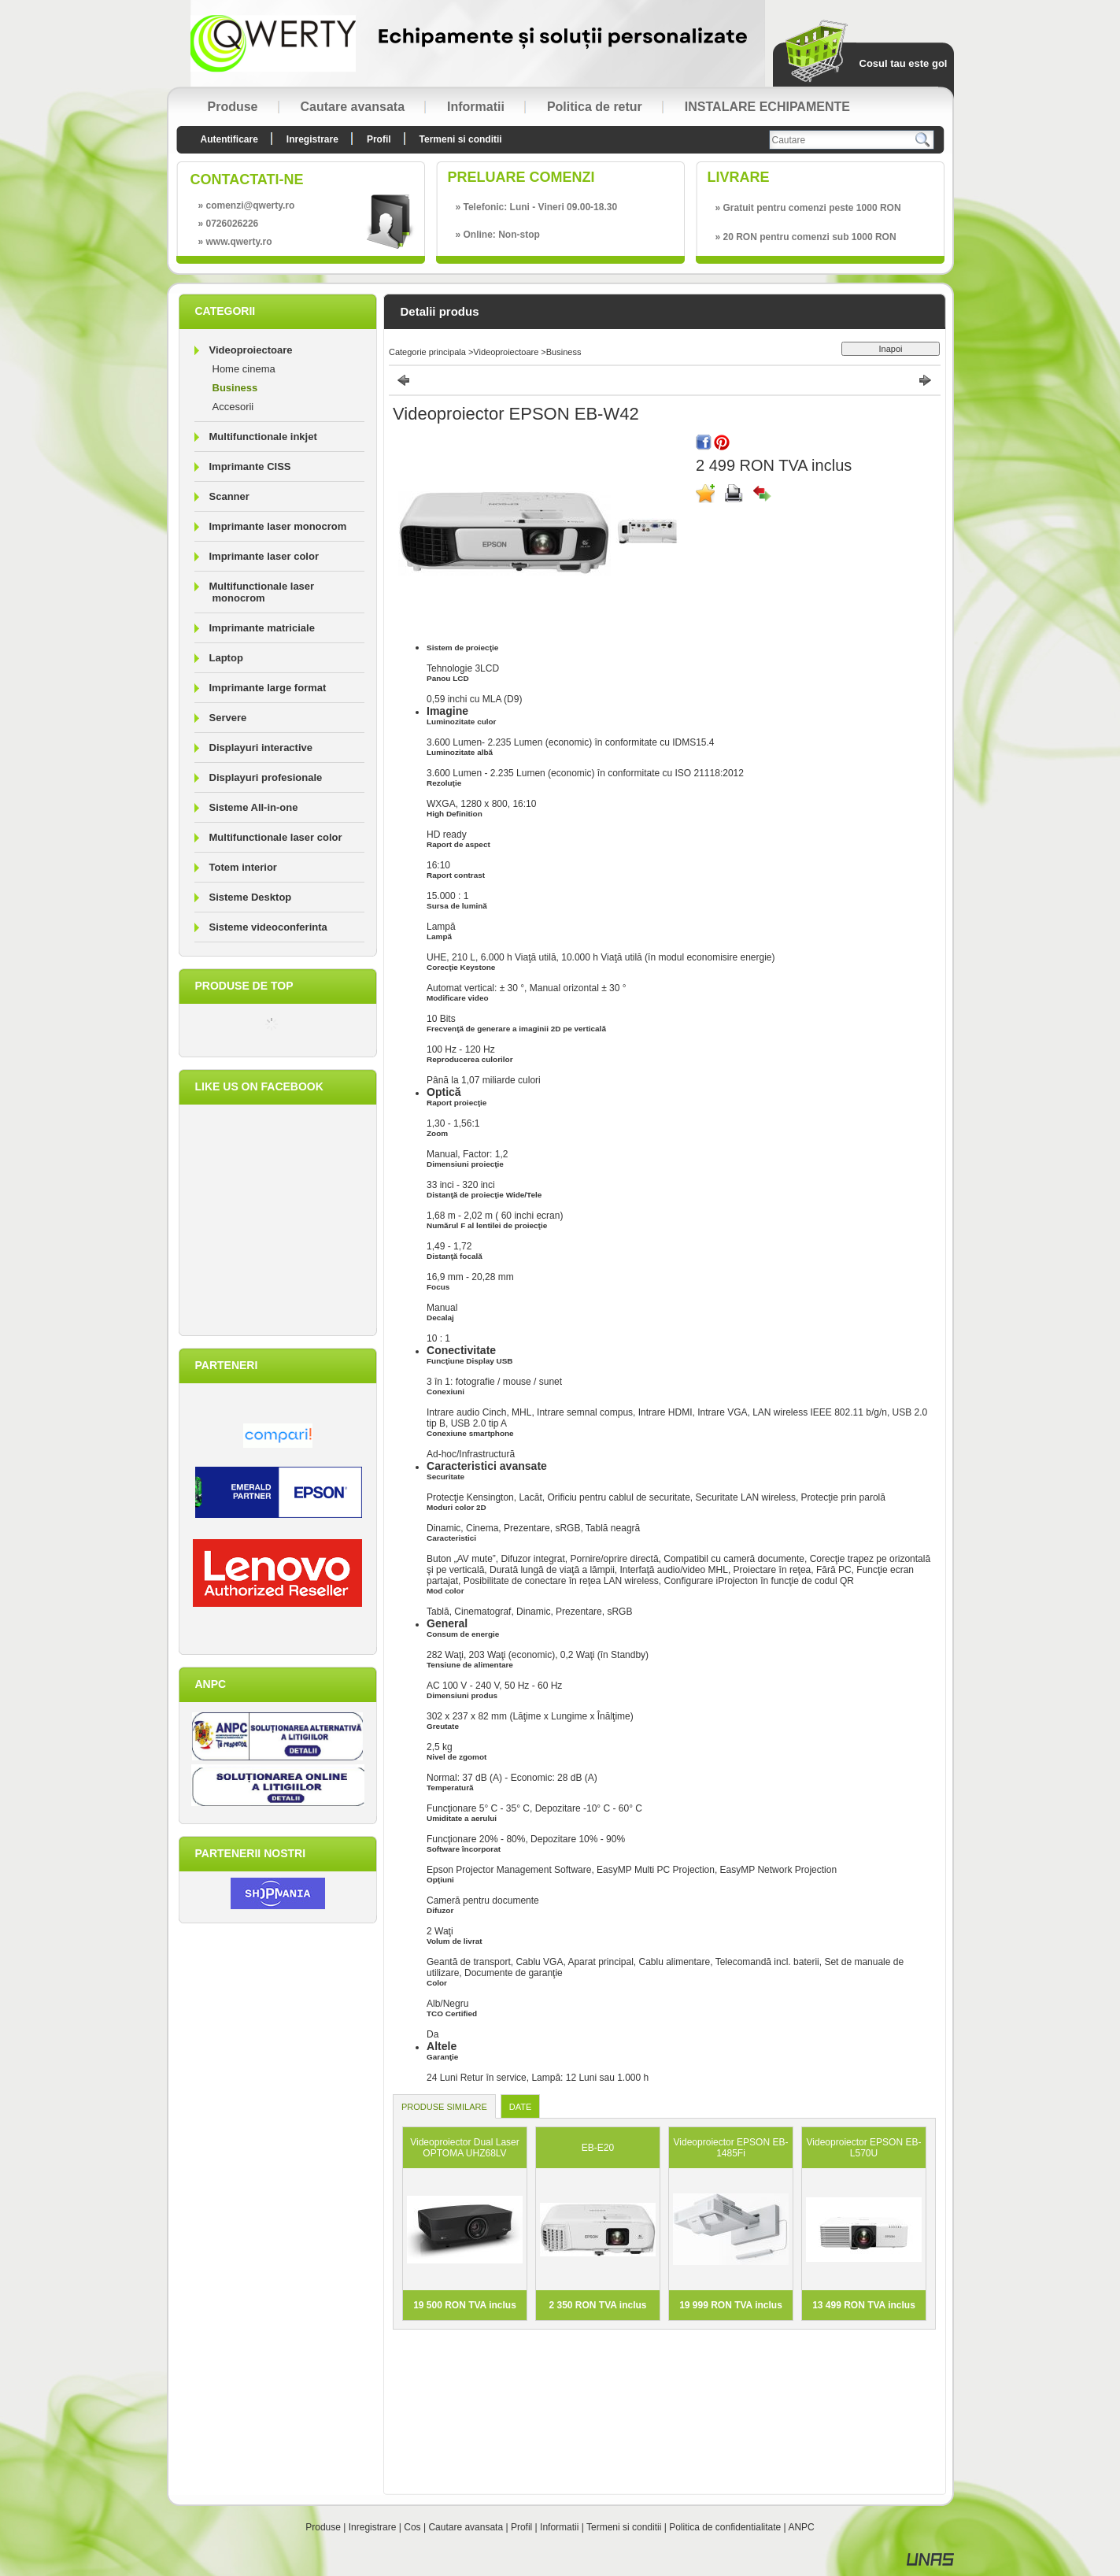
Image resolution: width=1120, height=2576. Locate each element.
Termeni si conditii (623, 2527)
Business (235, 388)
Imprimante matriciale (262, 628)
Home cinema (244, 369)
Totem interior (243, 867)
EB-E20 (598, 2147)
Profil (521, 2527)
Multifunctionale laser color (275, 837)
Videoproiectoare (505, 352)
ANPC (801, 2527)
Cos (412, 2527)
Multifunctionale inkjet (263, 436)
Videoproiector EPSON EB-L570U (864, 2148)
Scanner (229, 496)
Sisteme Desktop (250, 897)
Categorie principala (427, 352)
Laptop (226, 658)
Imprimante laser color (264, 556)
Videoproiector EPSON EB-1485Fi (731, 2148)
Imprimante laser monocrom (278, 526)
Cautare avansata (465, 2527)
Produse (323, 2527)
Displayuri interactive (261, 747)
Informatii (559, 2527)
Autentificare (229, 139)
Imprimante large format (268, 688)
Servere (228, 718)
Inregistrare (373, 2527)
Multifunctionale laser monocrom (262, 592)
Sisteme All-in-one (253, 807)
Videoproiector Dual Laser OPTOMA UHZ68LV (464, 2148)
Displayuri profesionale (266, 777)
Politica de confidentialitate (725, 2527)
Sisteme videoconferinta (268, 927)
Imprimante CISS (250, 466)
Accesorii (233, 407)
